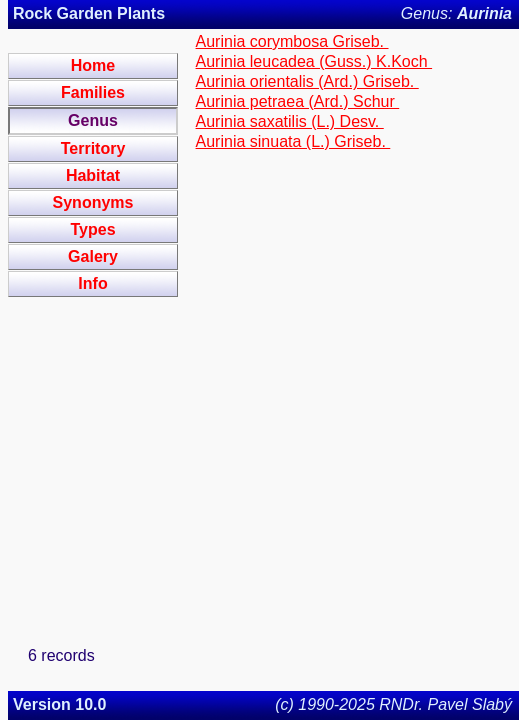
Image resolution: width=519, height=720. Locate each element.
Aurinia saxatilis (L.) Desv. (290, 121)
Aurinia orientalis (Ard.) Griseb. (307, 81)
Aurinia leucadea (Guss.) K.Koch (314, 61)
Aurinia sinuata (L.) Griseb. (293, 141)
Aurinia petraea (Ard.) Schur (298, 101)
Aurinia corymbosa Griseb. (292, 41)
